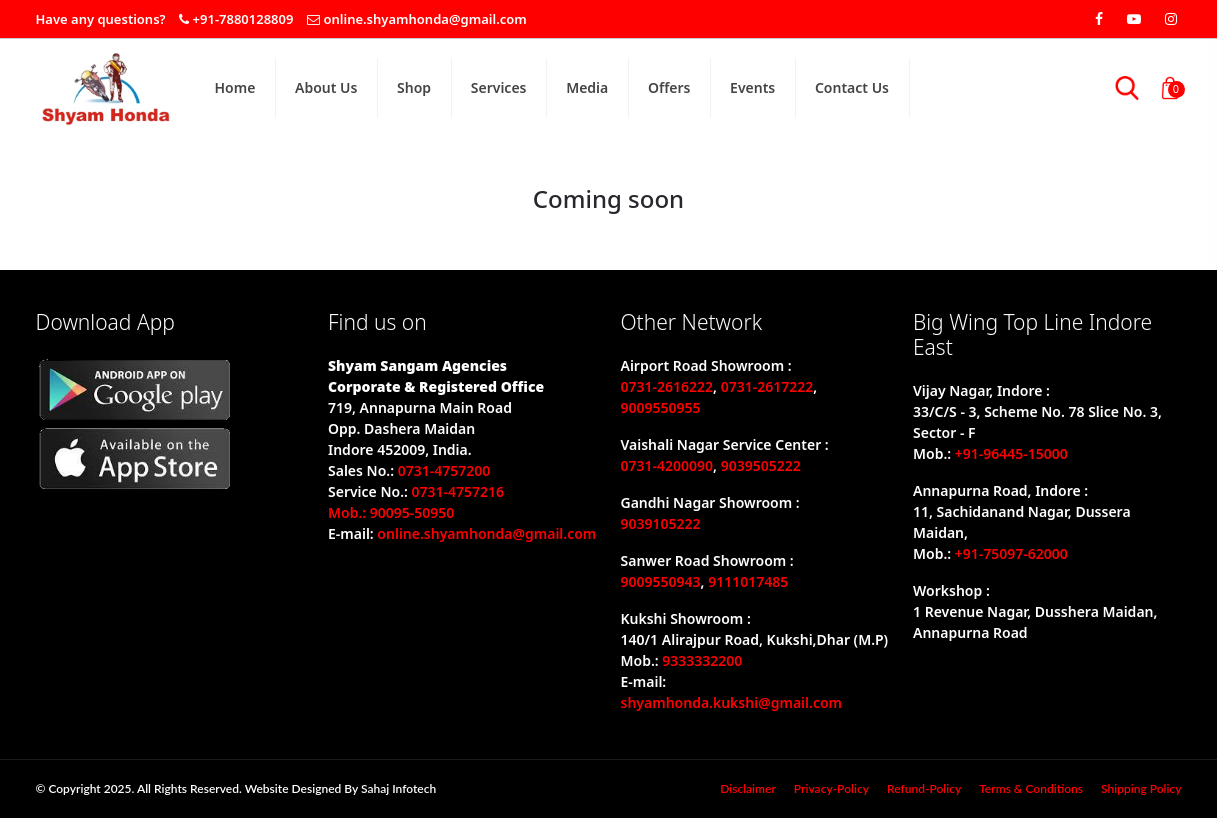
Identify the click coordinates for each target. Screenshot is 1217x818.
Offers (669, 87)
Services (499, 87)
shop (414, 87)
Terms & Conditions (1031, 788)
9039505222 (761, 465)
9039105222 (661, 523)
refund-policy (924, 788)
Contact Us (852, 87)
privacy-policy (831, 788)
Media (587, 87)
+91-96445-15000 (1011, 453)
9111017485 (748, 581)
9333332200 (702, 660)
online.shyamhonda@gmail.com (424, 19)
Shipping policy (1141, 788)
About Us (326, 87)
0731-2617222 (767, 386)
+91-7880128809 (243, 19)
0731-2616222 (667, 386)
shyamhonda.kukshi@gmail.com (732, 702)
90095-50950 (412, 512)
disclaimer (748, 788)
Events (752, 87)
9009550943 (661, 581)
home (235, 87)
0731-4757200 (444, 470)
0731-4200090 (667, 465)
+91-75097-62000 (1011, 553)
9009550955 (661, 407)
